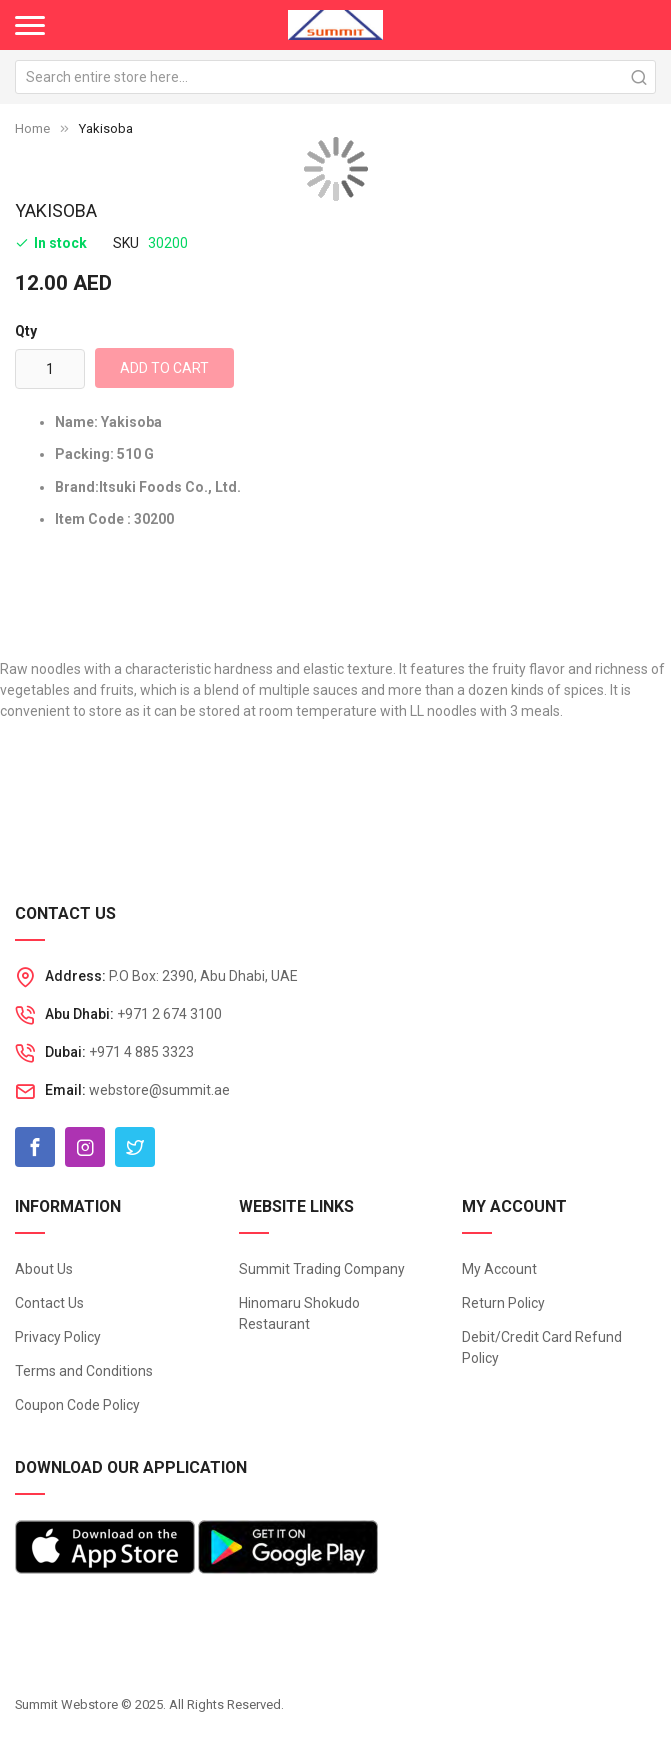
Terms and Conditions (84, 1371)
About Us (44, 1269)
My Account (499, 1269)
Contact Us (49, 1303)
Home (32, 128)
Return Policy (503, 1303)
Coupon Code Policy (77, 1405)
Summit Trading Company (322, 1269)
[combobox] (335, 77)
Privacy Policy (58, 1337)
